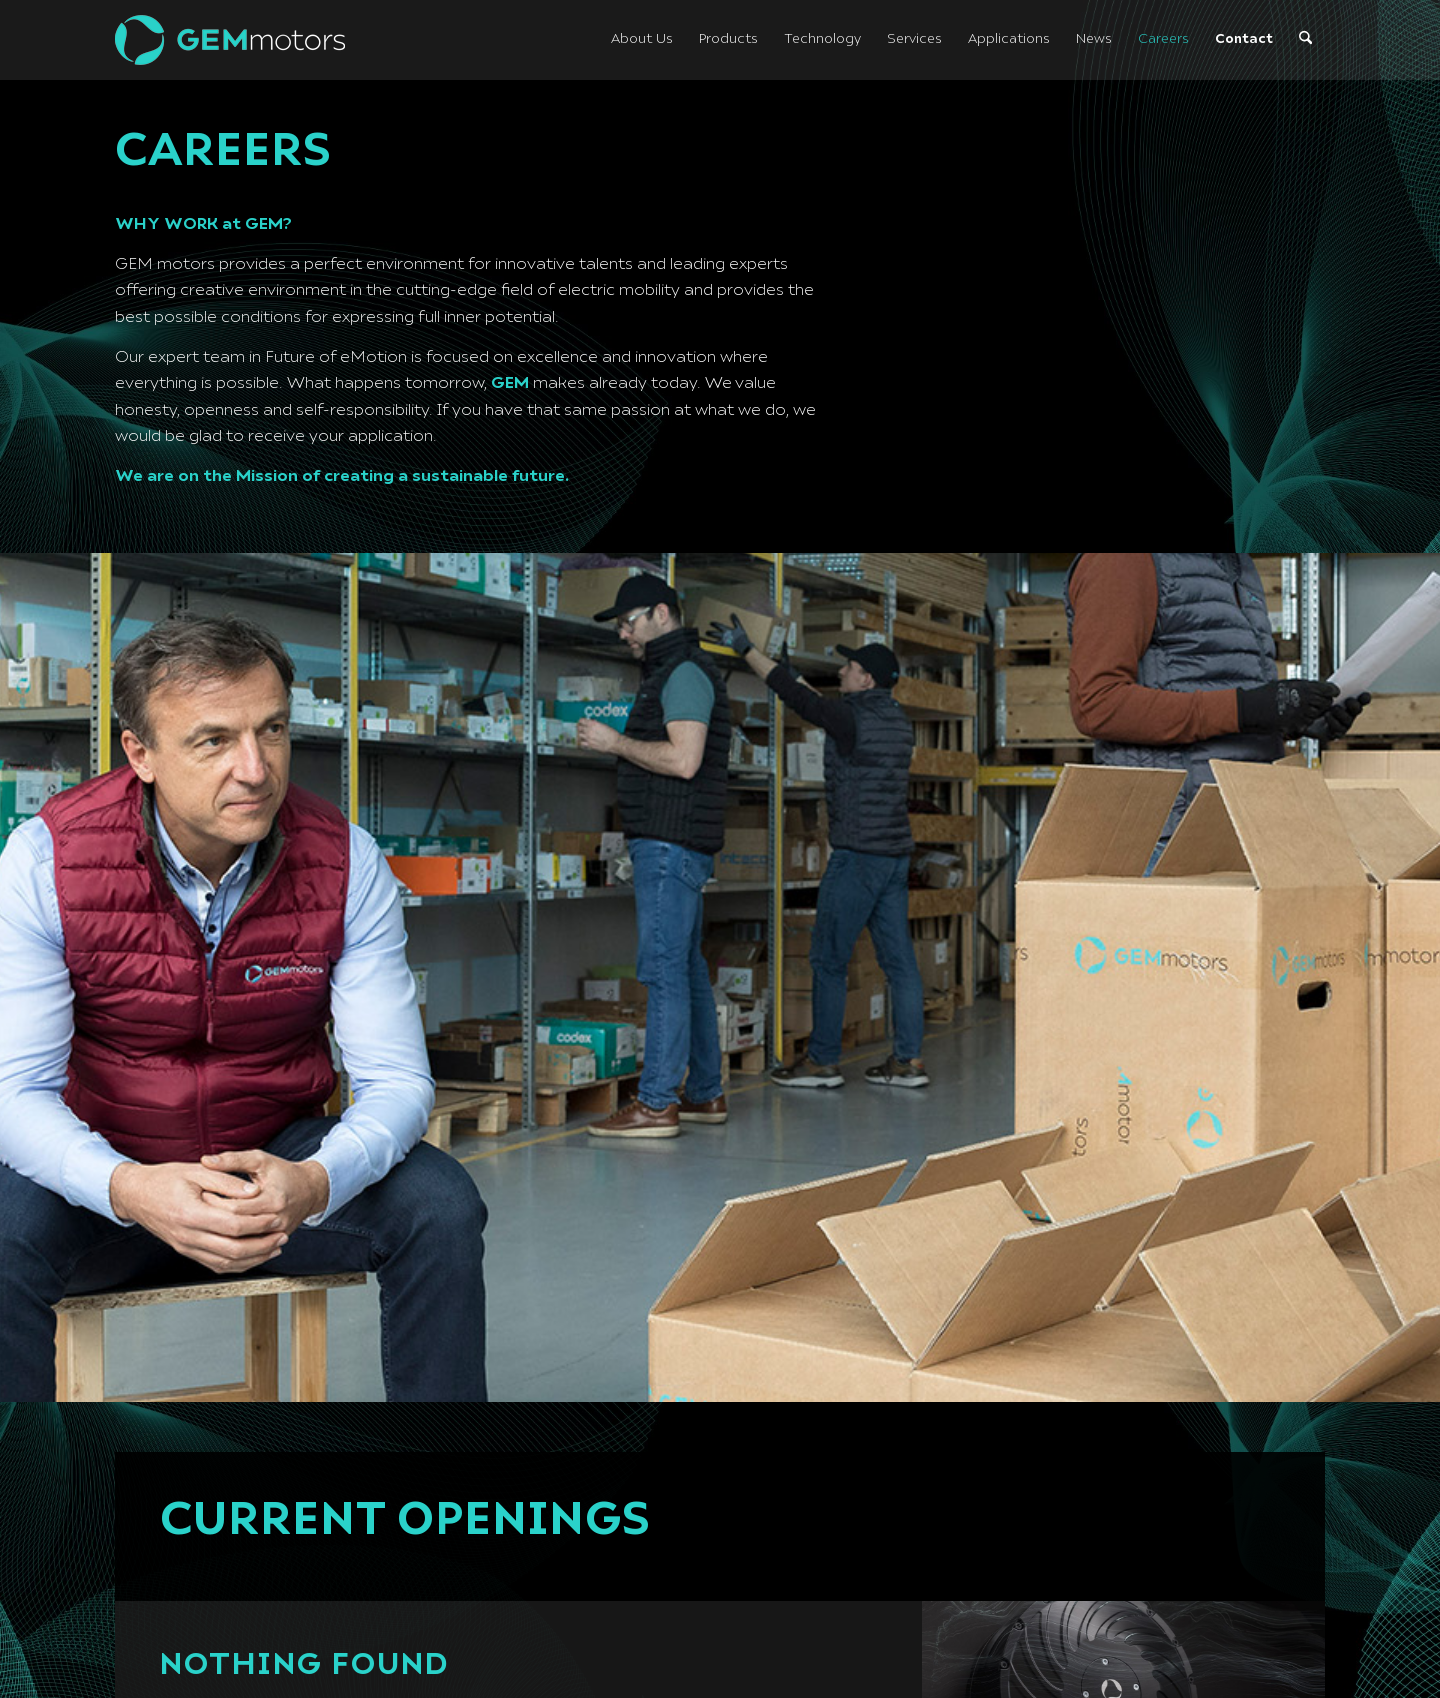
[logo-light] (230, 40)
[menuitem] (642, 40)
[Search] (1305, 40)
